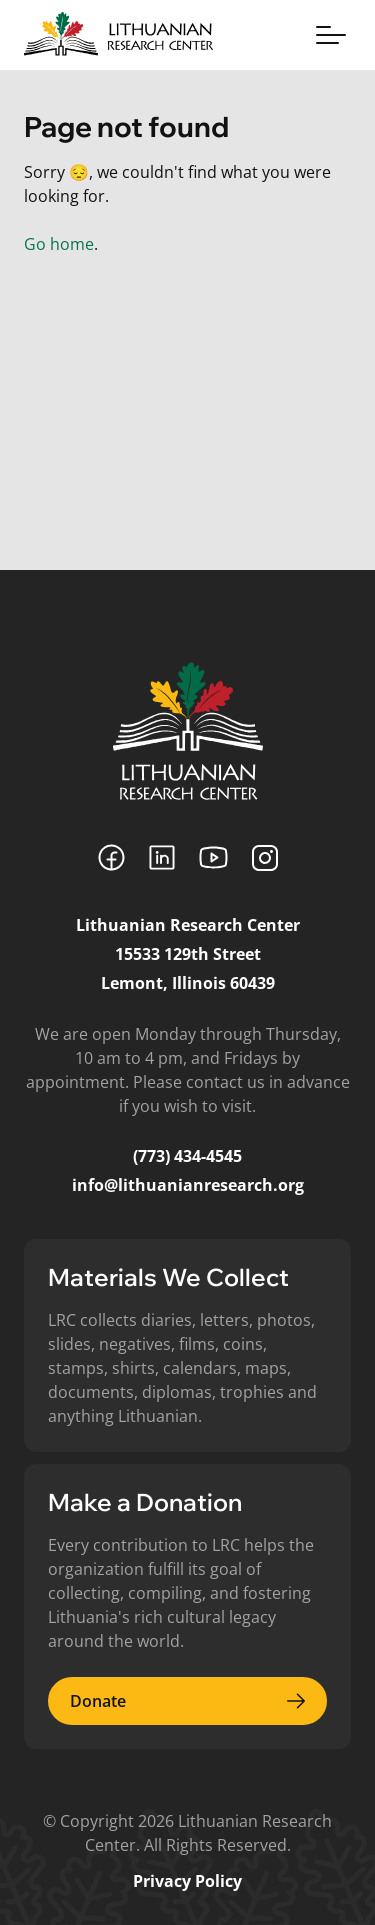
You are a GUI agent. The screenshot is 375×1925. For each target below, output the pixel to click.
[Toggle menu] (331, 35)
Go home (59, 244)
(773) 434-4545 (187, 1156)
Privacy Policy (187, 1881)
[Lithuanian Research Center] (188, 731)
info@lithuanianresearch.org (188, 1185)
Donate (187, 1701)
